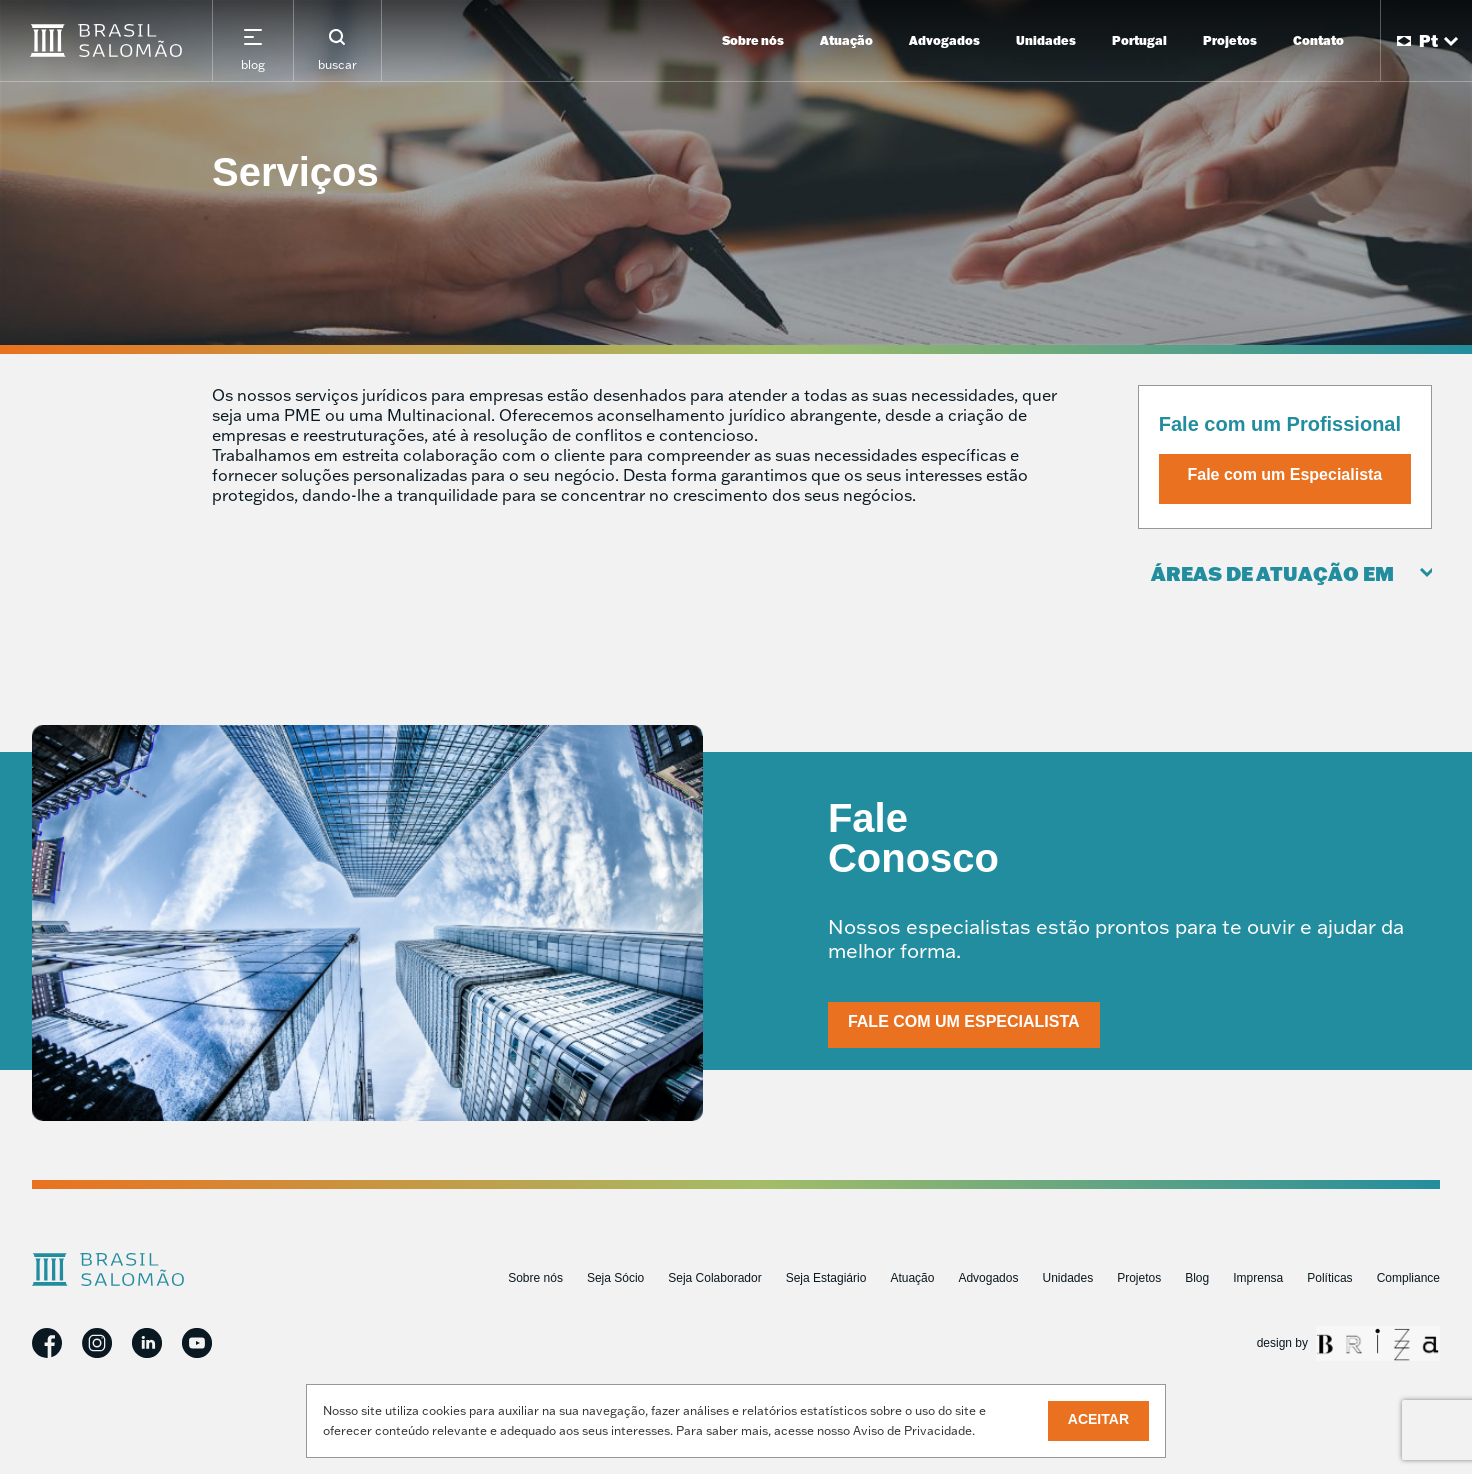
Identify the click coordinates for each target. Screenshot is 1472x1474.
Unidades (1046, 40)
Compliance (1408, 1278)
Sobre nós (753, 40)
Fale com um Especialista (1285, 474)
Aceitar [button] (1098, 1419)
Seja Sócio (615, 1278)
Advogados (944, 40)
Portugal (1139, 40)
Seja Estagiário (826, 1278)
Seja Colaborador (714, 1278)
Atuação (846, 40)
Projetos (1230, 40)
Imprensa (1258, 1278)
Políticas (1329, 1278)
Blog (1197, 1278)
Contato (1318, 40)
